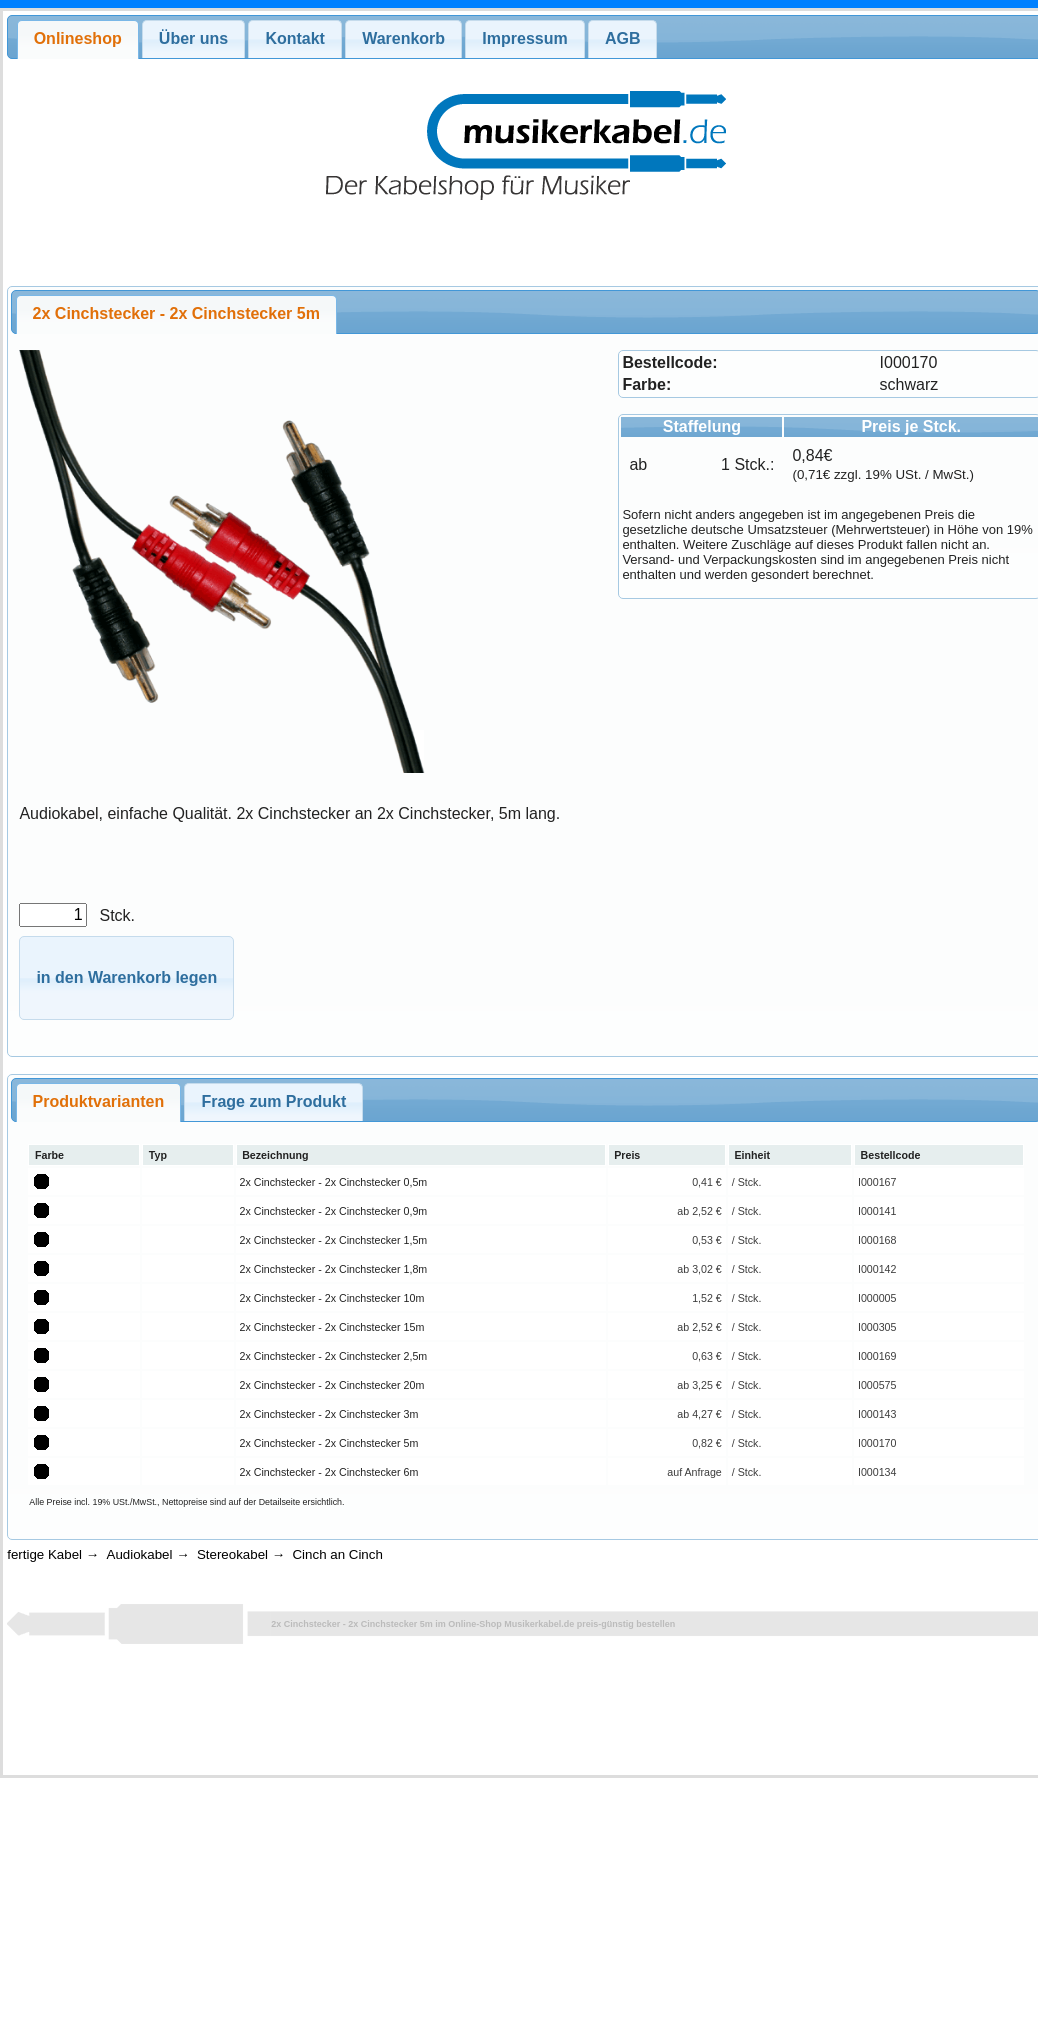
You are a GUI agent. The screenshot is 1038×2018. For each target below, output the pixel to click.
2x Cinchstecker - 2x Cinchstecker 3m (329, 1414)
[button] (126, 978)
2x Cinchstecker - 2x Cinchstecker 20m (332, 1385)
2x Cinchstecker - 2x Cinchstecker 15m (332, 1327)
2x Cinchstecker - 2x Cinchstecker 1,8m (334, 1269)
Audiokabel (140, 1554)
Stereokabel (232, 1554)
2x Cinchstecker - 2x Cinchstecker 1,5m (334, 1240)
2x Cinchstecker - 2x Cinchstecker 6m (329, 1472)
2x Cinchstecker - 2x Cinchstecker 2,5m (334, 1356)
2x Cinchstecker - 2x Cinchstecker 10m (332, 1298)
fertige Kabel (44, 1554)
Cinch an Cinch (337, 1554)
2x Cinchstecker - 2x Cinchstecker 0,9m (334, 1211)
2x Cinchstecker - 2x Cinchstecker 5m (329, 1443)
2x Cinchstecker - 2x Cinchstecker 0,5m (334, 1182)
